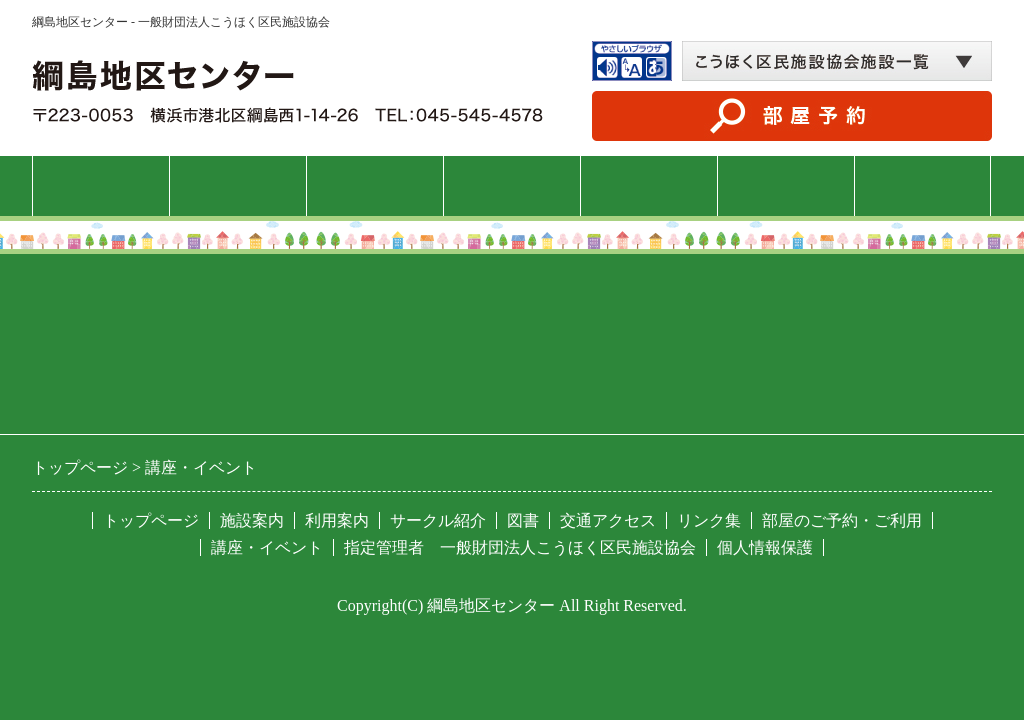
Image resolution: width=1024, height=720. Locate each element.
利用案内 (375, 185)
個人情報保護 (765, 547)
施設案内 (238, 185)
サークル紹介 (649, 185)
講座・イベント (511, 185)
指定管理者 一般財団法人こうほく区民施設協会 (520, 547)
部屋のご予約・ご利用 (842, 520)
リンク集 (709, 520)
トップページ (101, 185)
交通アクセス (923, 185)
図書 (786, 185)
